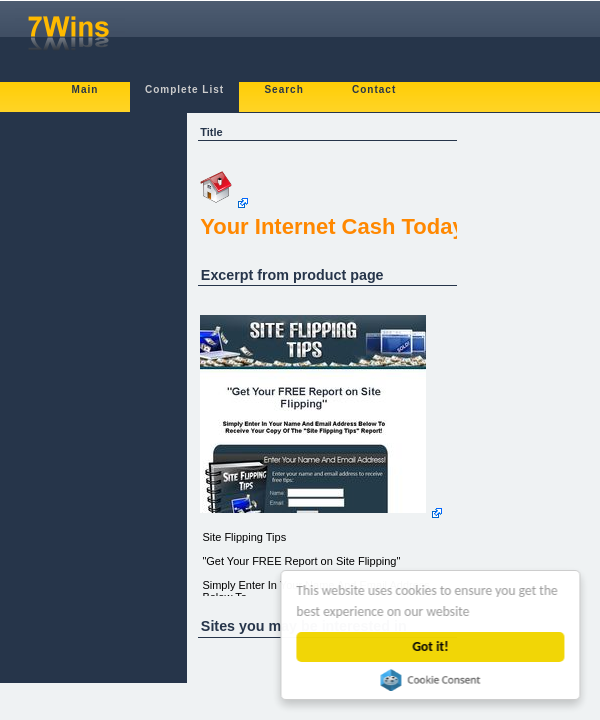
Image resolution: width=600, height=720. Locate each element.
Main (85, 89)
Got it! (431, 646)
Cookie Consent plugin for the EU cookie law (431, 680)
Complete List (184, 89)
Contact (374, 89)
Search (283, 89)
